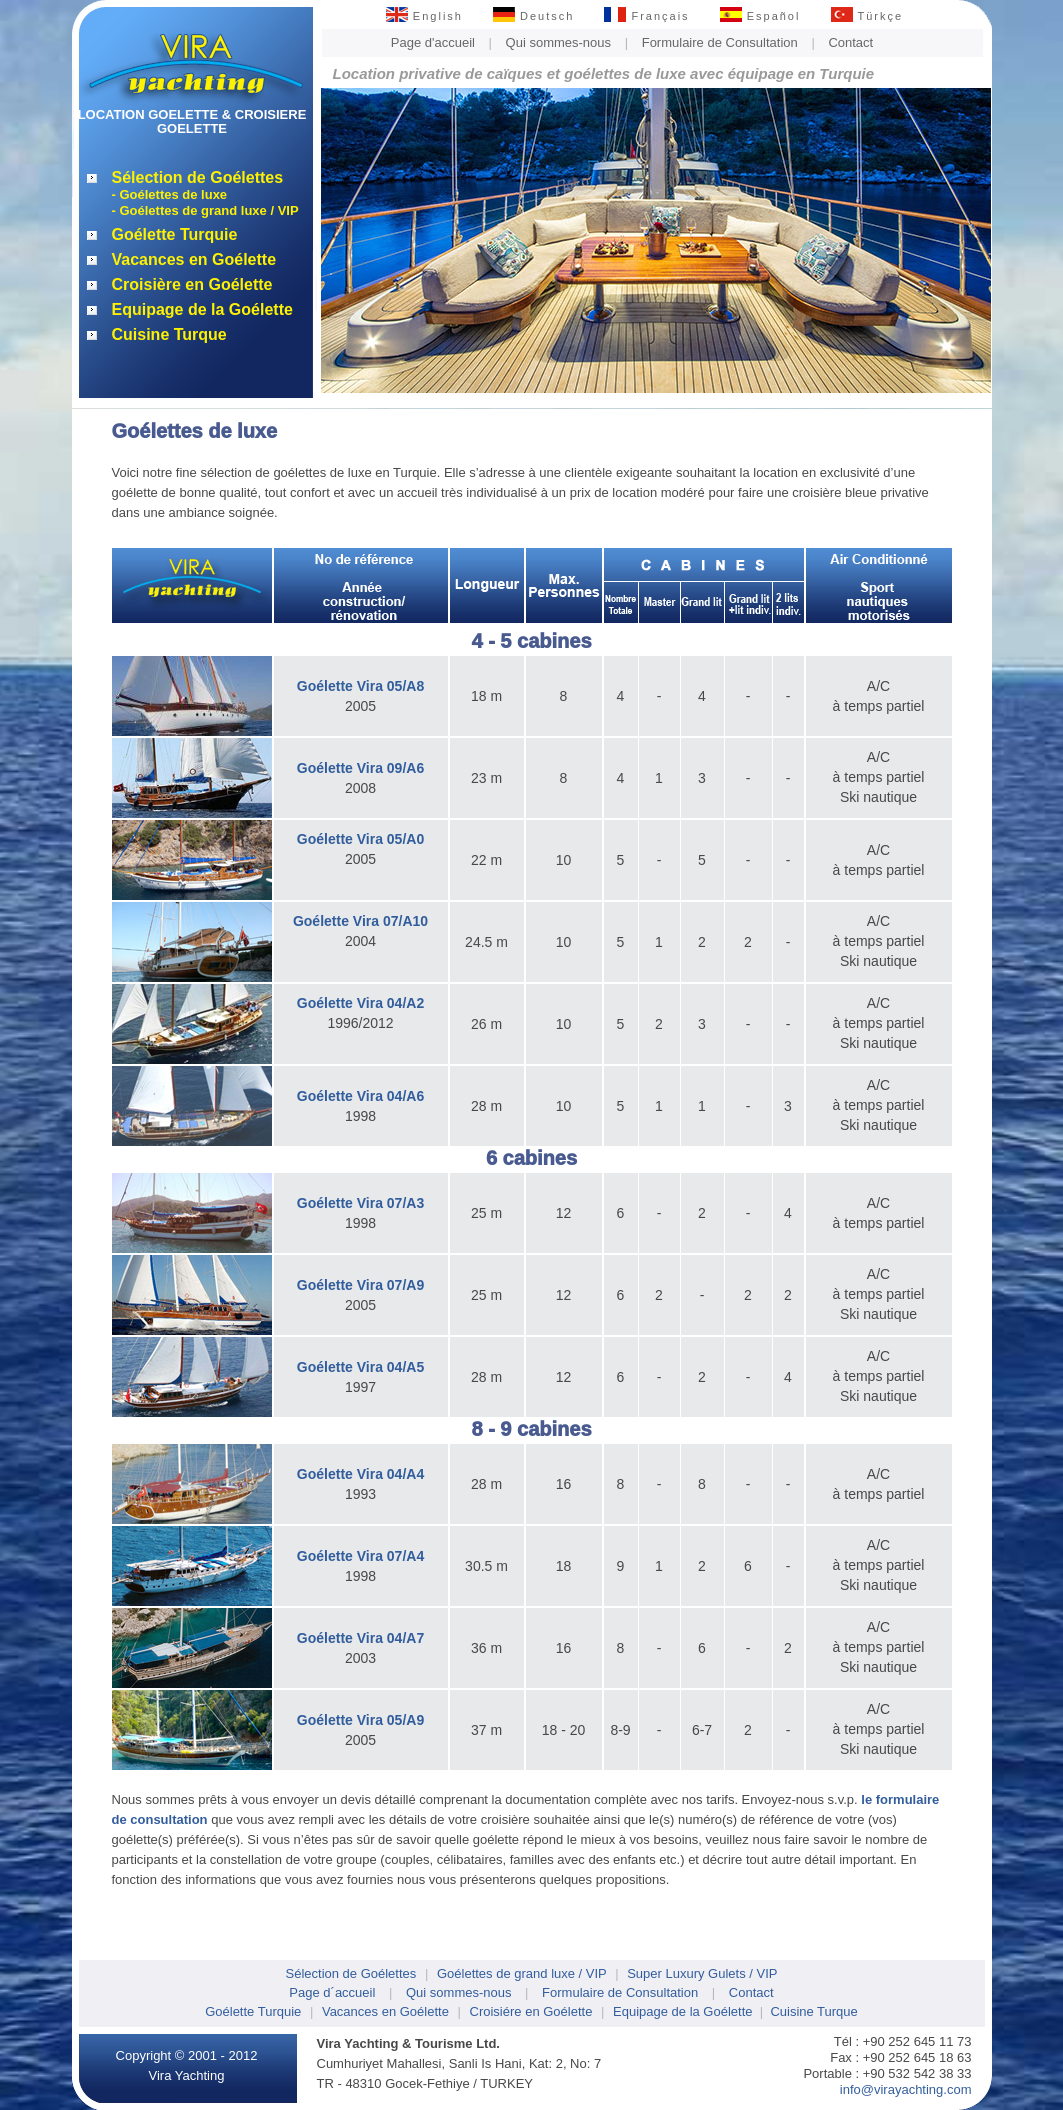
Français (646, 16)
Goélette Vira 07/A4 (360, 1556)
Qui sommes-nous (558, 42)
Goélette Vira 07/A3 (360, 1203)
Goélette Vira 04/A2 (360, 1003)
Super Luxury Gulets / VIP (702, 1973)
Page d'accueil (433, 42)
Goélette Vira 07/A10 (360, 921)
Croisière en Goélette (192, 284)
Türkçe (867, 16)
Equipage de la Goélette (202, 309)
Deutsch (533, 16)
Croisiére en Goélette (531, 2011)
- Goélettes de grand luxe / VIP (205, 210)
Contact (850, 42)
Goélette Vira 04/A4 (360, 1474)
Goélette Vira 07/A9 (360, 1285)
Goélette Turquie (175, 234)
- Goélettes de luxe (170, 194)
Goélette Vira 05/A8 (360, 686)
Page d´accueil (332, 1992)
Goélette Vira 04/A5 (360, 1367)
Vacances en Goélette (194, 259)
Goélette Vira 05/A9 (360, 1720)
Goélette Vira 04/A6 (360, 1096)
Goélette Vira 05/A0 (360, 839)
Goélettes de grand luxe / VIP (522, 1973)
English (424, 16)
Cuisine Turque (169, 334)
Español (760, 16)
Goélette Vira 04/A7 (360, 1638)
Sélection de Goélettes (198, 177)
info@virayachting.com (906, 2089)
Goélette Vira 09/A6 (360, 768)
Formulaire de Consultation (720, 42)
